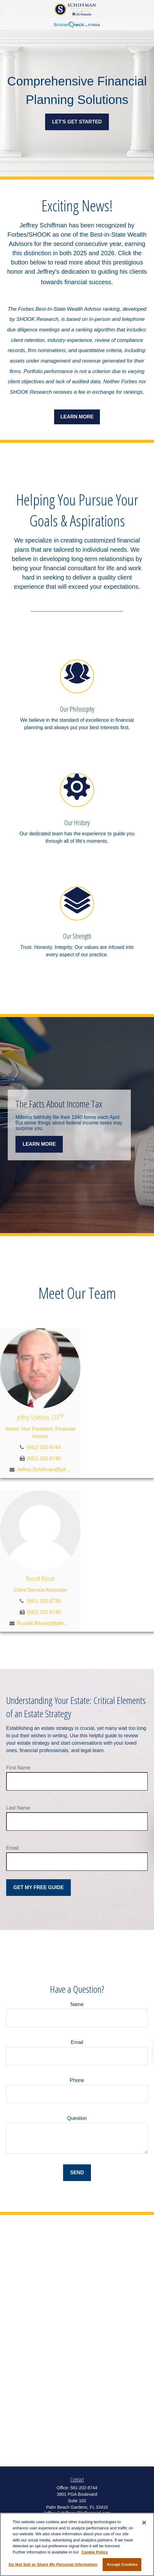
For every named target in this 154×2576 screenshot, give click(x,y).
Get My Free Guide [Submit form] (38, 1887)
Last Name (18, 1807)
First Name (18, 1767)
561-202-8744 (83, 2487)
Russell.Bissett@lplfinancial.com (44, 1623)
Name (77, 2004)
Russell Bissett (40, 1578)
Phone (77, 2080)
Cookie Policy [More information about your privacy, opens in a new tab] (94, 2552)
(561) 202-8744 (44, 1447)
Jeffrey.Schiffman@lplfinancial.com (44, 1469)
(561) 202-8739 (44, 1601)
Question (77, 2118)
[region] (77, 2544)
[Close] (144, 2522)
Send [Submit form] (77, 2172)
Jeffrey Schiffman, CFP (40, 1417)
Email (12, 1848)
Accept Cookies (122, 2564)
